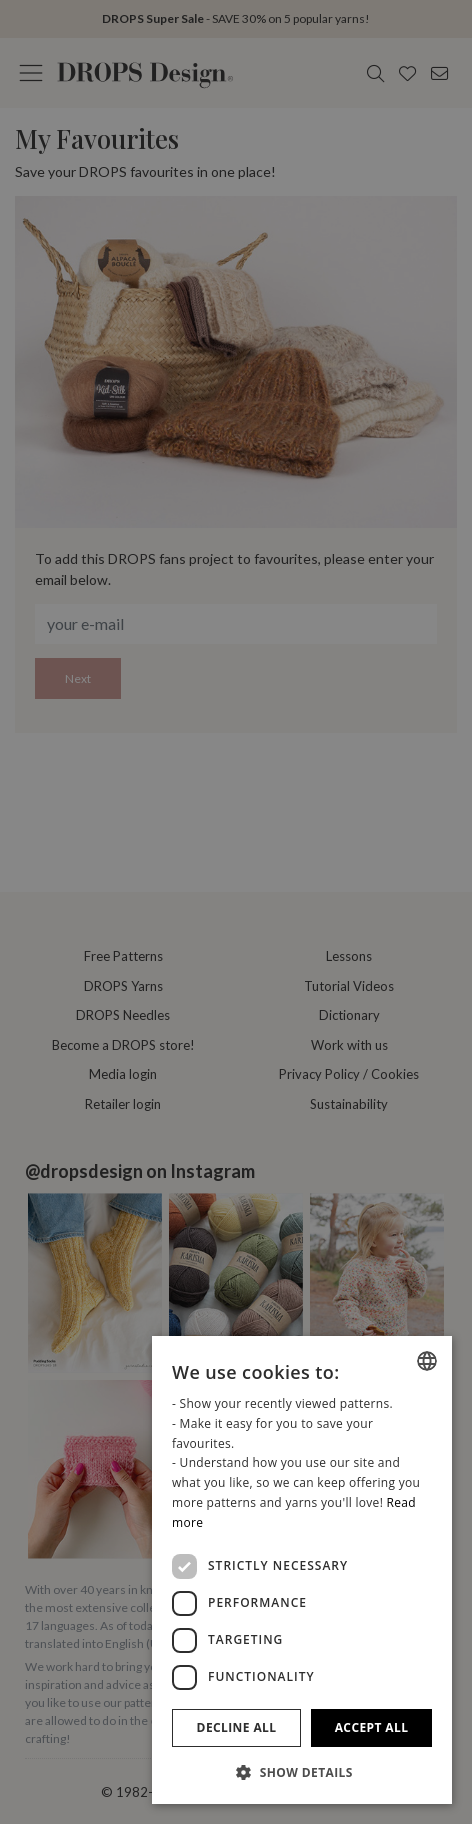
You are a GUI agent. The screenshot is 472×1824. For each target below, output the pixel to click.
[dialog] (302, 1570)
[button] (302, 1772)
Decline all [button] (237, 1727)
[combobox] (427, 1361)
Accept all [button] (372, 1727)
